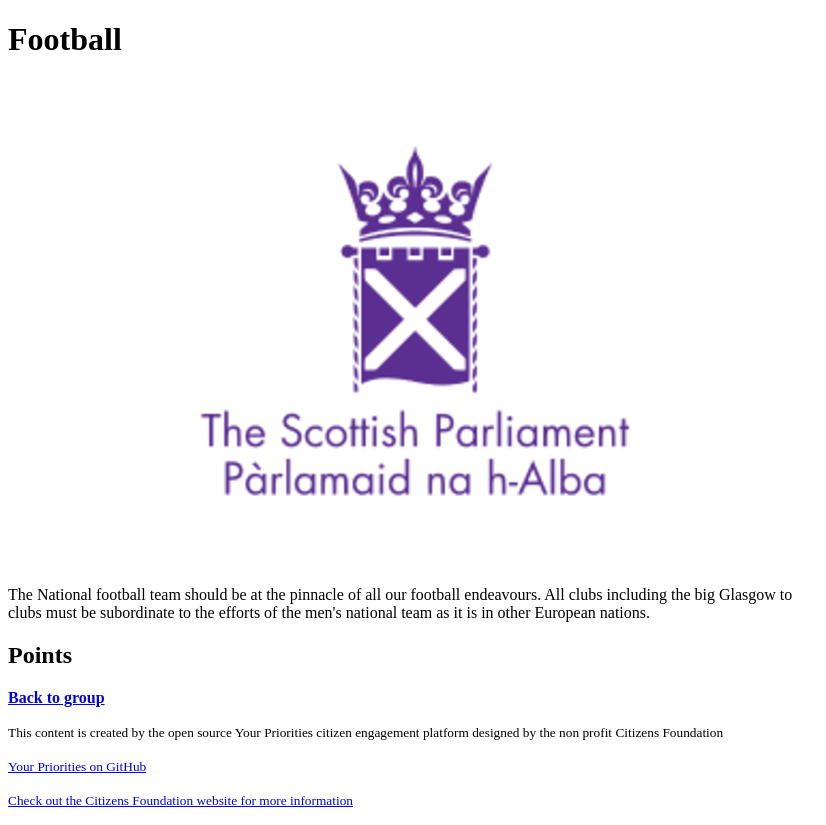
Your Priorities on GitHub (77, 766)
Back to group (56, 697)
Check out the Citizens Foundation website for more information (180, 800)
